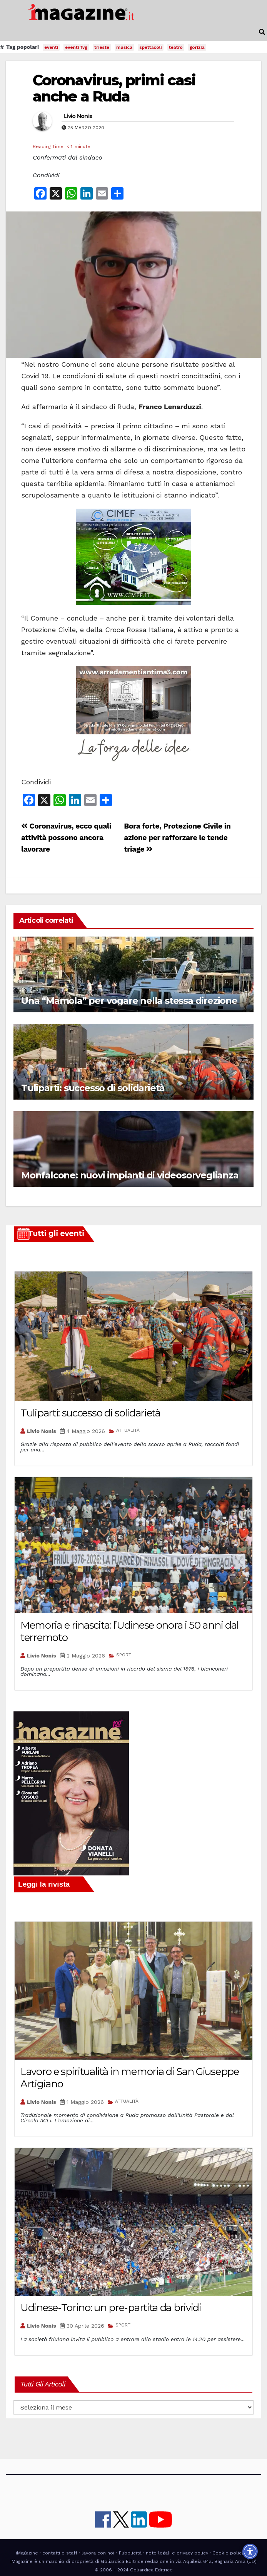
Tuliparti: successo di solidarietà (93, 1087)
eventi (51, 47)
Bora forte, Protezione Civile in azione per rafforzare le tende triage (177, 838)
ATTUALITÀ (128, 1430)
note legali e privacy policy (177, 2553)
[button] (262, 32)
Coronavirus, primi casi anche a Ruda (114, 88)
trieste (101, 47)
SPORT (123, 1654)
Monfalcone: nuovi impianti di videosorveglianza (130, 1175)
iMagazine (27, 2553)
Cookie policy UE (231, 2553)
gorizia (197, 47)
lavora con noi (98, 2553)
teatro (176, 47)
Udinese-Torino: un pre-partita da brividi (110, 2307)
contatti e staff (59, 2553)
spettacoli (150, 47)
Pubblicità (130, 2553)
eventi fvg (76, 47)
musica (124, 47)
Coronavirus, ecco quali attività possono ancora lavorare (66, 838)
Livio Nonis (77, 116)
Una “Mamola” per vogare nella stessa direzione (129, 1000)
